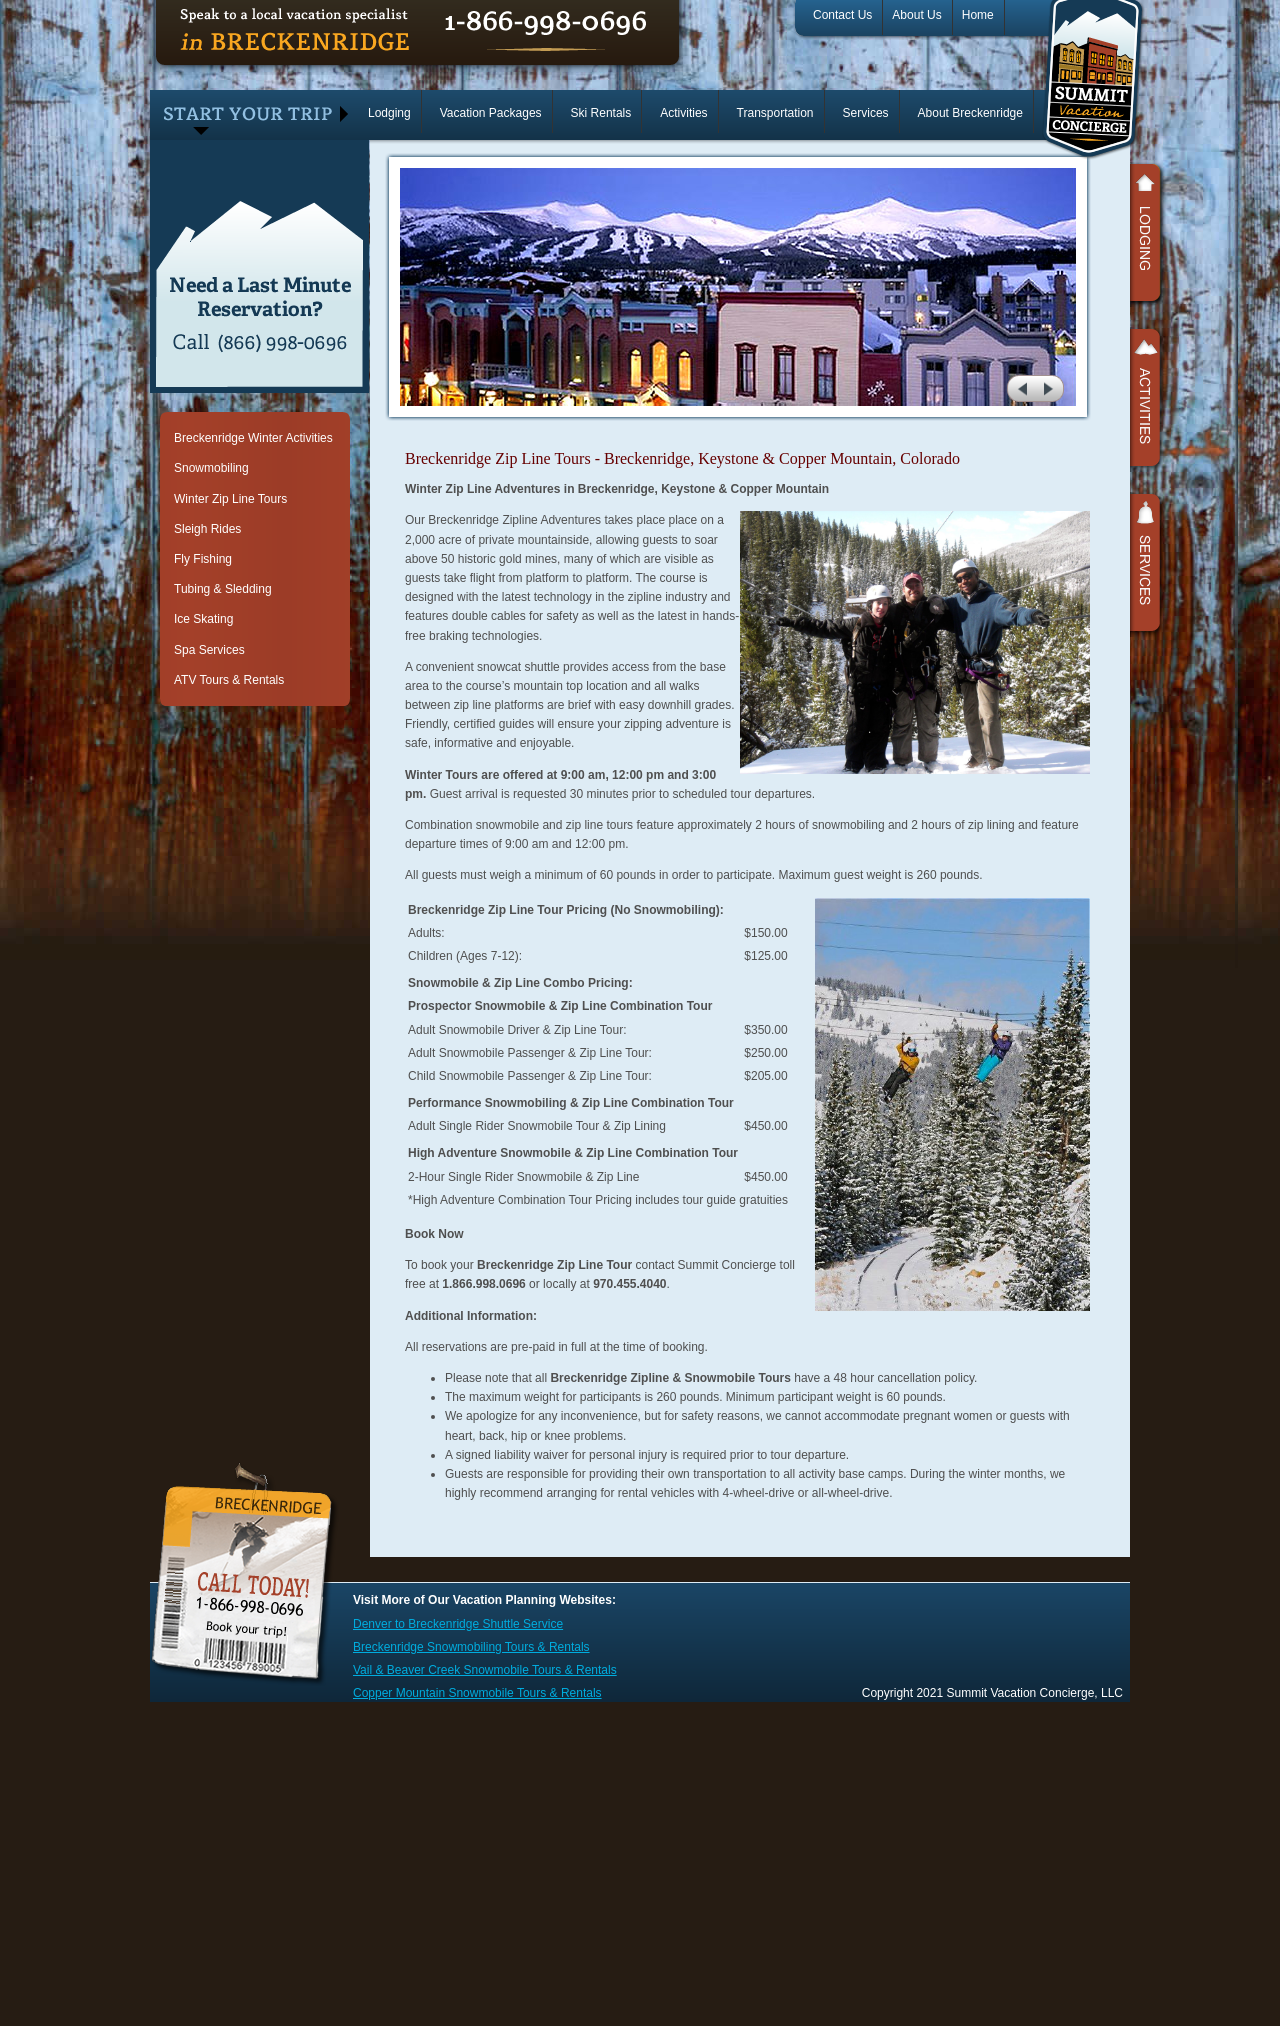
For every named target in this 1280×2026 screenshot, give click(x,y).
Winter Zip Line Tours (230, 499)
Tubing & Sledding (223, 589)
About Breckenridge (970, 113)
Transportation (775, 113)
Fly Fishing (203, 559)
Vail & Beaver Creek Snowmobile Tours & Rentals (485, 1670)
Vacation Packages (491, 113)
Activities (683, 113)
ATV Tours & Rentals (229, 680)
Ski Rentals (601, 113)
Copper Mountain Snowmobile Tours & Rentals (477, 1693)
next (1051, 388)
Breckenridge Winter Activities (253, 438)
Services (866, 113)
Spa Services (209, 650)
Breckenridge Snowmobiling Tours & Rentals (471, 1647)
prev (1020, 388)
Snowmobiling (211, 468)
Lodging (389, 113)
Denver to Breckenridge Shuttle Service (458, 1624)
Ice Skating (203, 619)
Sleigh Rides (207, 529)
